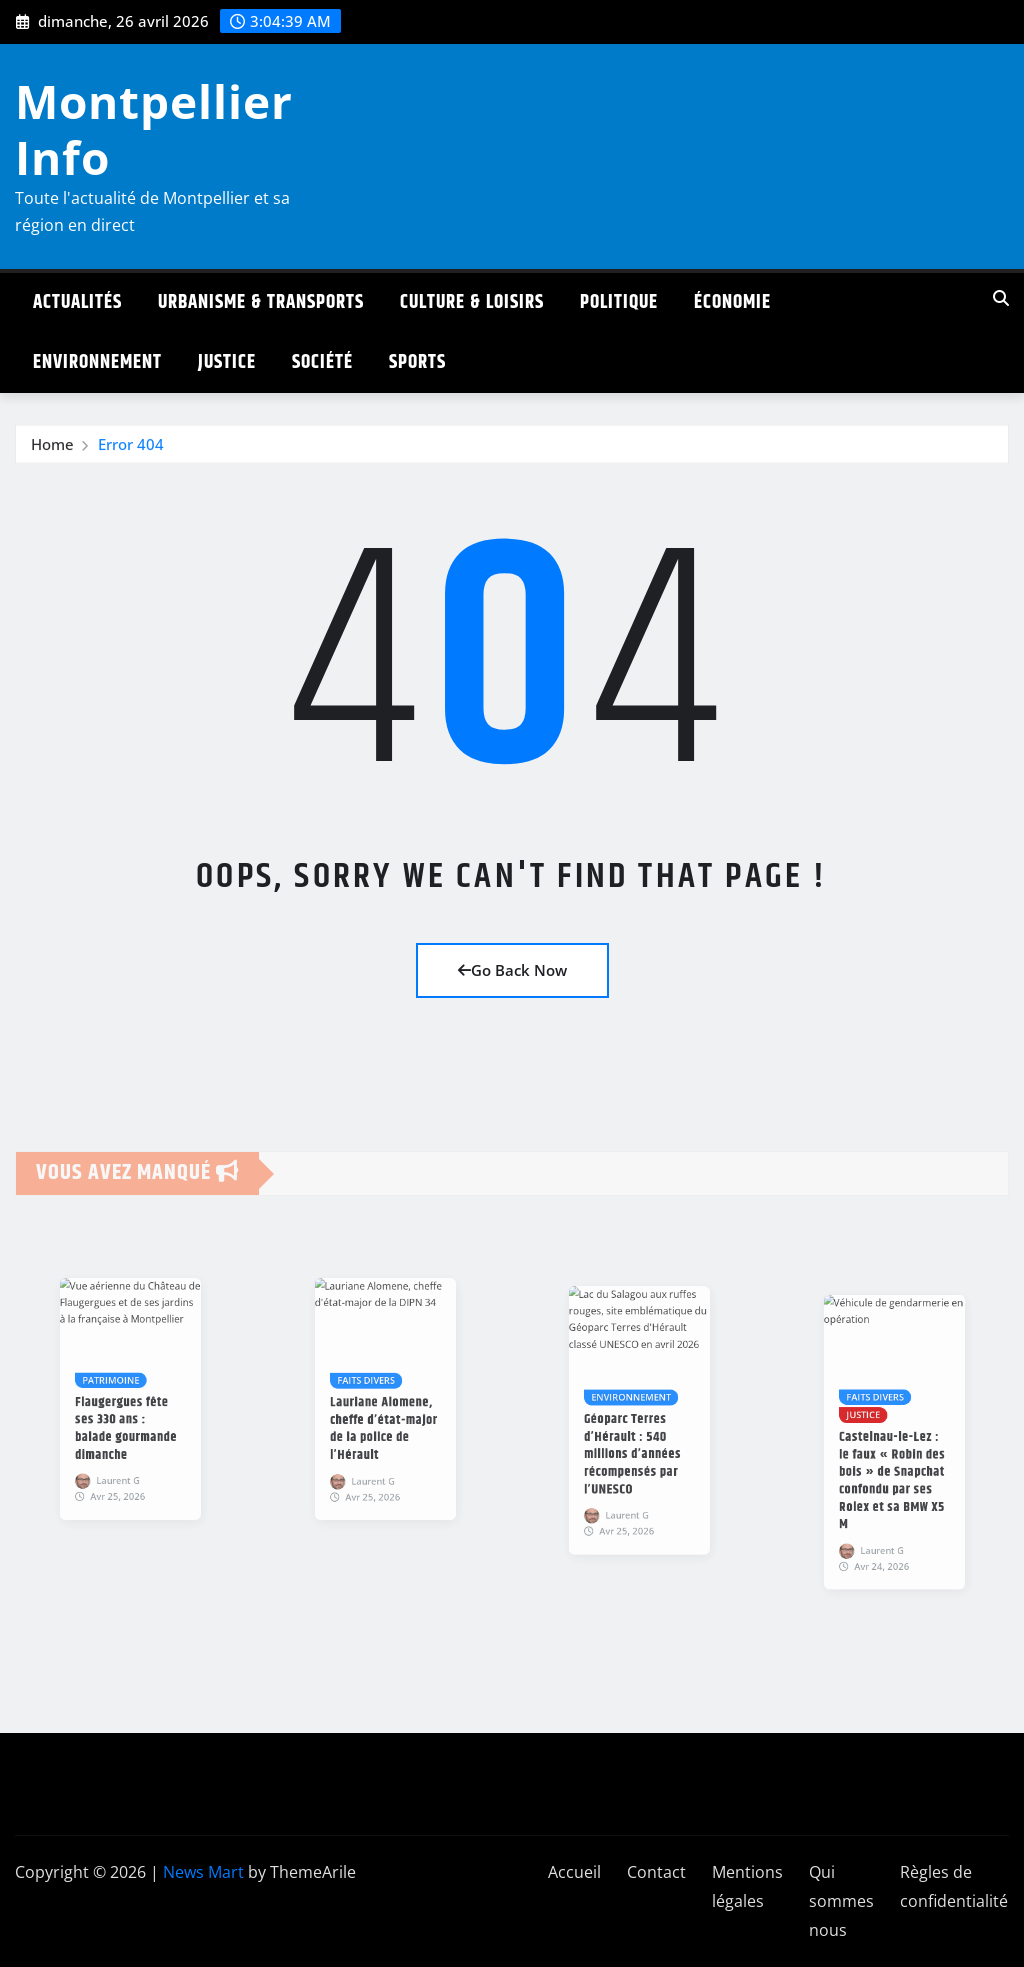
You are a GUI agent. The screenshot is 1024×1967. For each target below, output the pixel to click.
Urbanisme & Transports (261, 302)
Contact (656, 1872)
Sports (417, 362)
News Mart (203, 1872)
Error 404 (131, 450)
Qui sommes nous (841, 1901)
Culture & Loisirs (472, 302)
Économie (732, 302)
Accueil (574, 1872)
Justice (227, 362)
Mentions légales (747, 1886)
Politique (619, 302)
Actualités (77, 302)
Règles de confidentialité (954, 1886)
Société (322, 362)
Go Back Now (512, 970)
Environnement (97, 362)
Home (52, 450)
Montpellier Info (154, 128)
